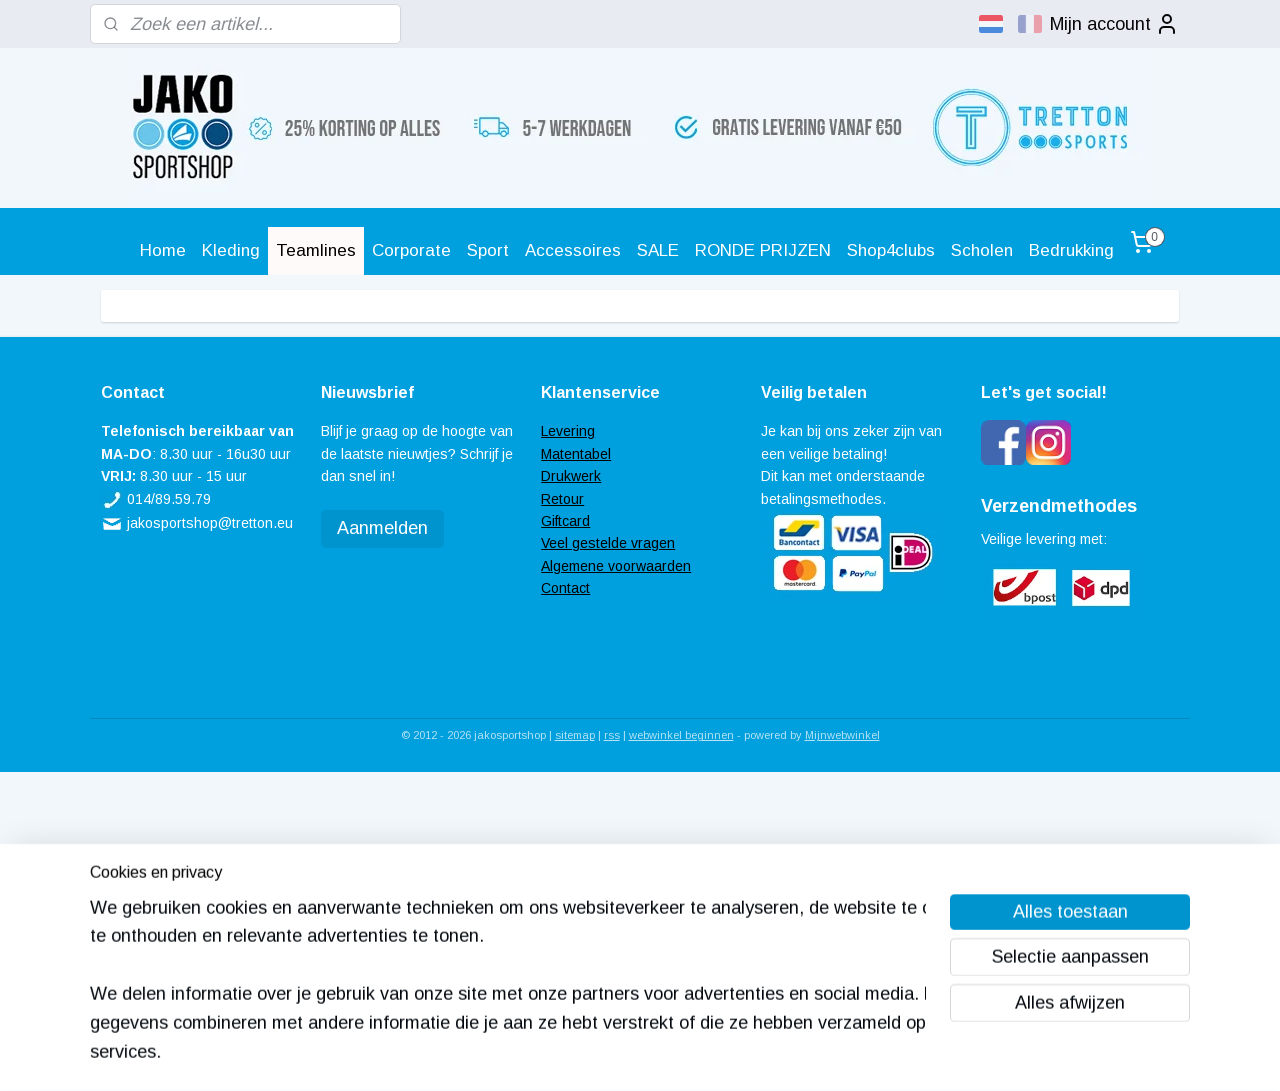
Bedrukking (1071, 250)
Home (163, 250)
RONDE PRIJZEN (763, 250)
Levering (568, 431)
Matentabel (576, 454)
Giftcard (565, 521)
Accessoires (573, 250)
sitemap (575, 735)
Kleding (231, 250)
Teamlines (316, 250)
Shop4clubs (891, 250)
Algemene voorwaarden (616, 566)
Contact (565, 588)
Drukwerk (571, 476)
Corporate (411, 250)
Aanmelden (382, 528)
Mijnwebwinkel (842, 735)
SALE (658, 250)
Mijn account (1114, 24)
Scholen (982, 250)
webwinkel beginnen (681, 735)
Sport (488, 250)
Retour (562, 499)
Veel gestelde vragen (608, 543)
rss (612, 735)
